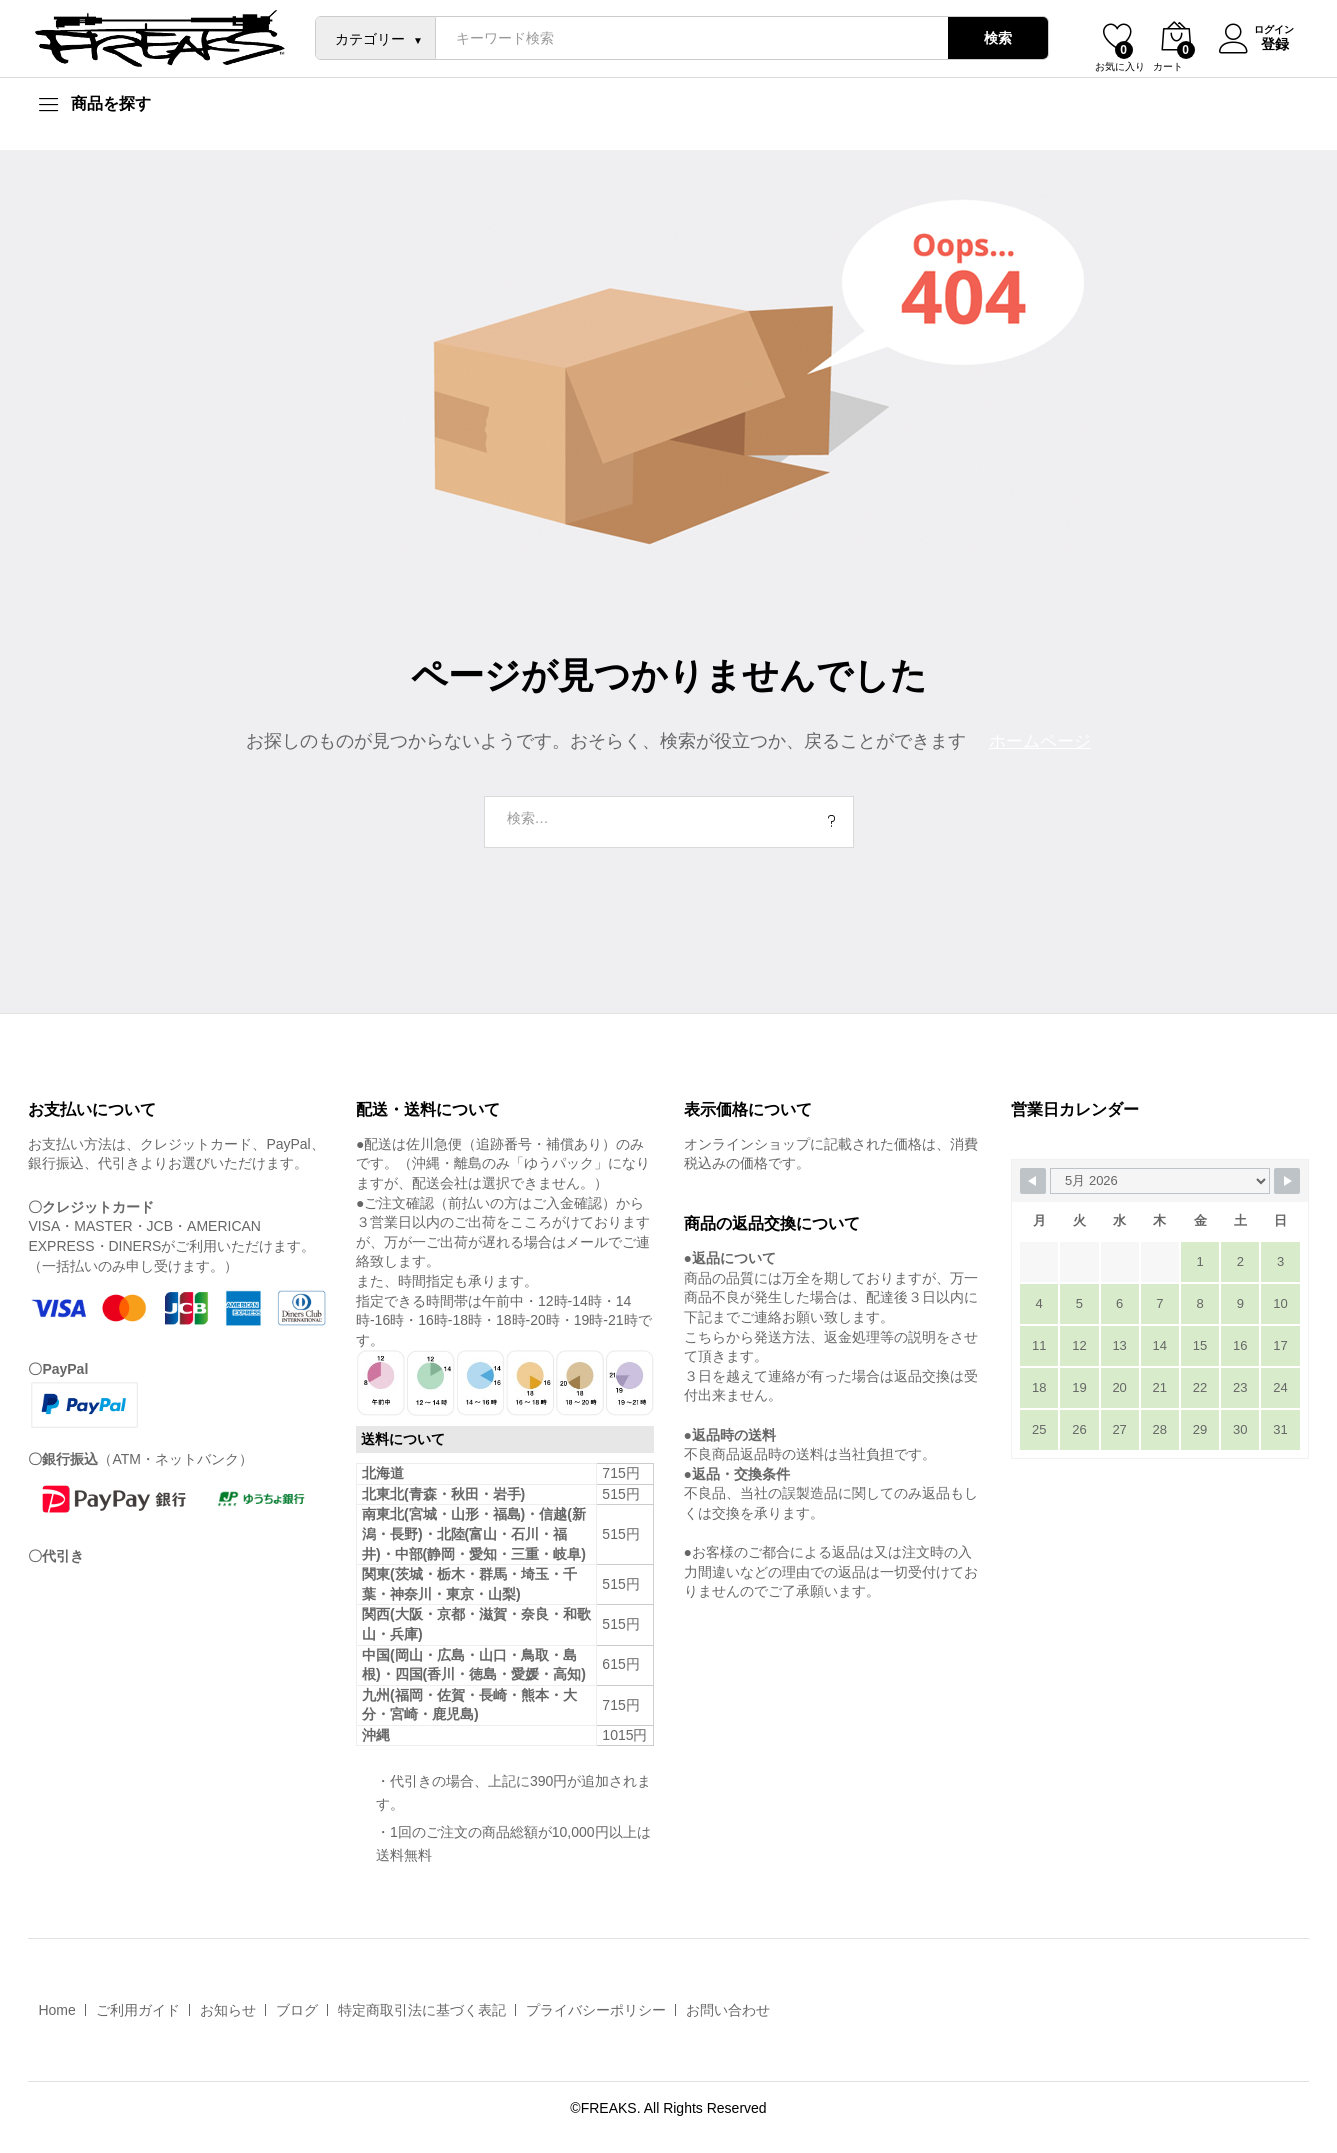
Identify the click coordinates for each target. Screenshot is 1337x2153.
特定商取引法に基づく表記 (422, 2010)
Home (56, 2010)
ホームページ (1040, 741)
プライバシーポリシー (596, 2010)
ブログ (297, 2010)
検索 (991, 38)
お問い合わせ (728, 2010)
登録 (1268, 43)
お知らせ (228, 2010)
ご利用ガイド (138, 2010)
